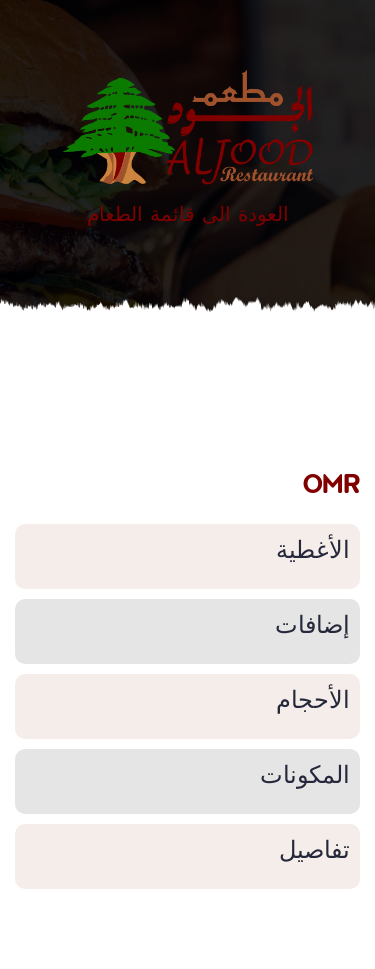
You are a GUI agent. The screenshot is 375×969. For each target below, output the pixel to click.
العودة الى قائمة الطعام (188, 213)
